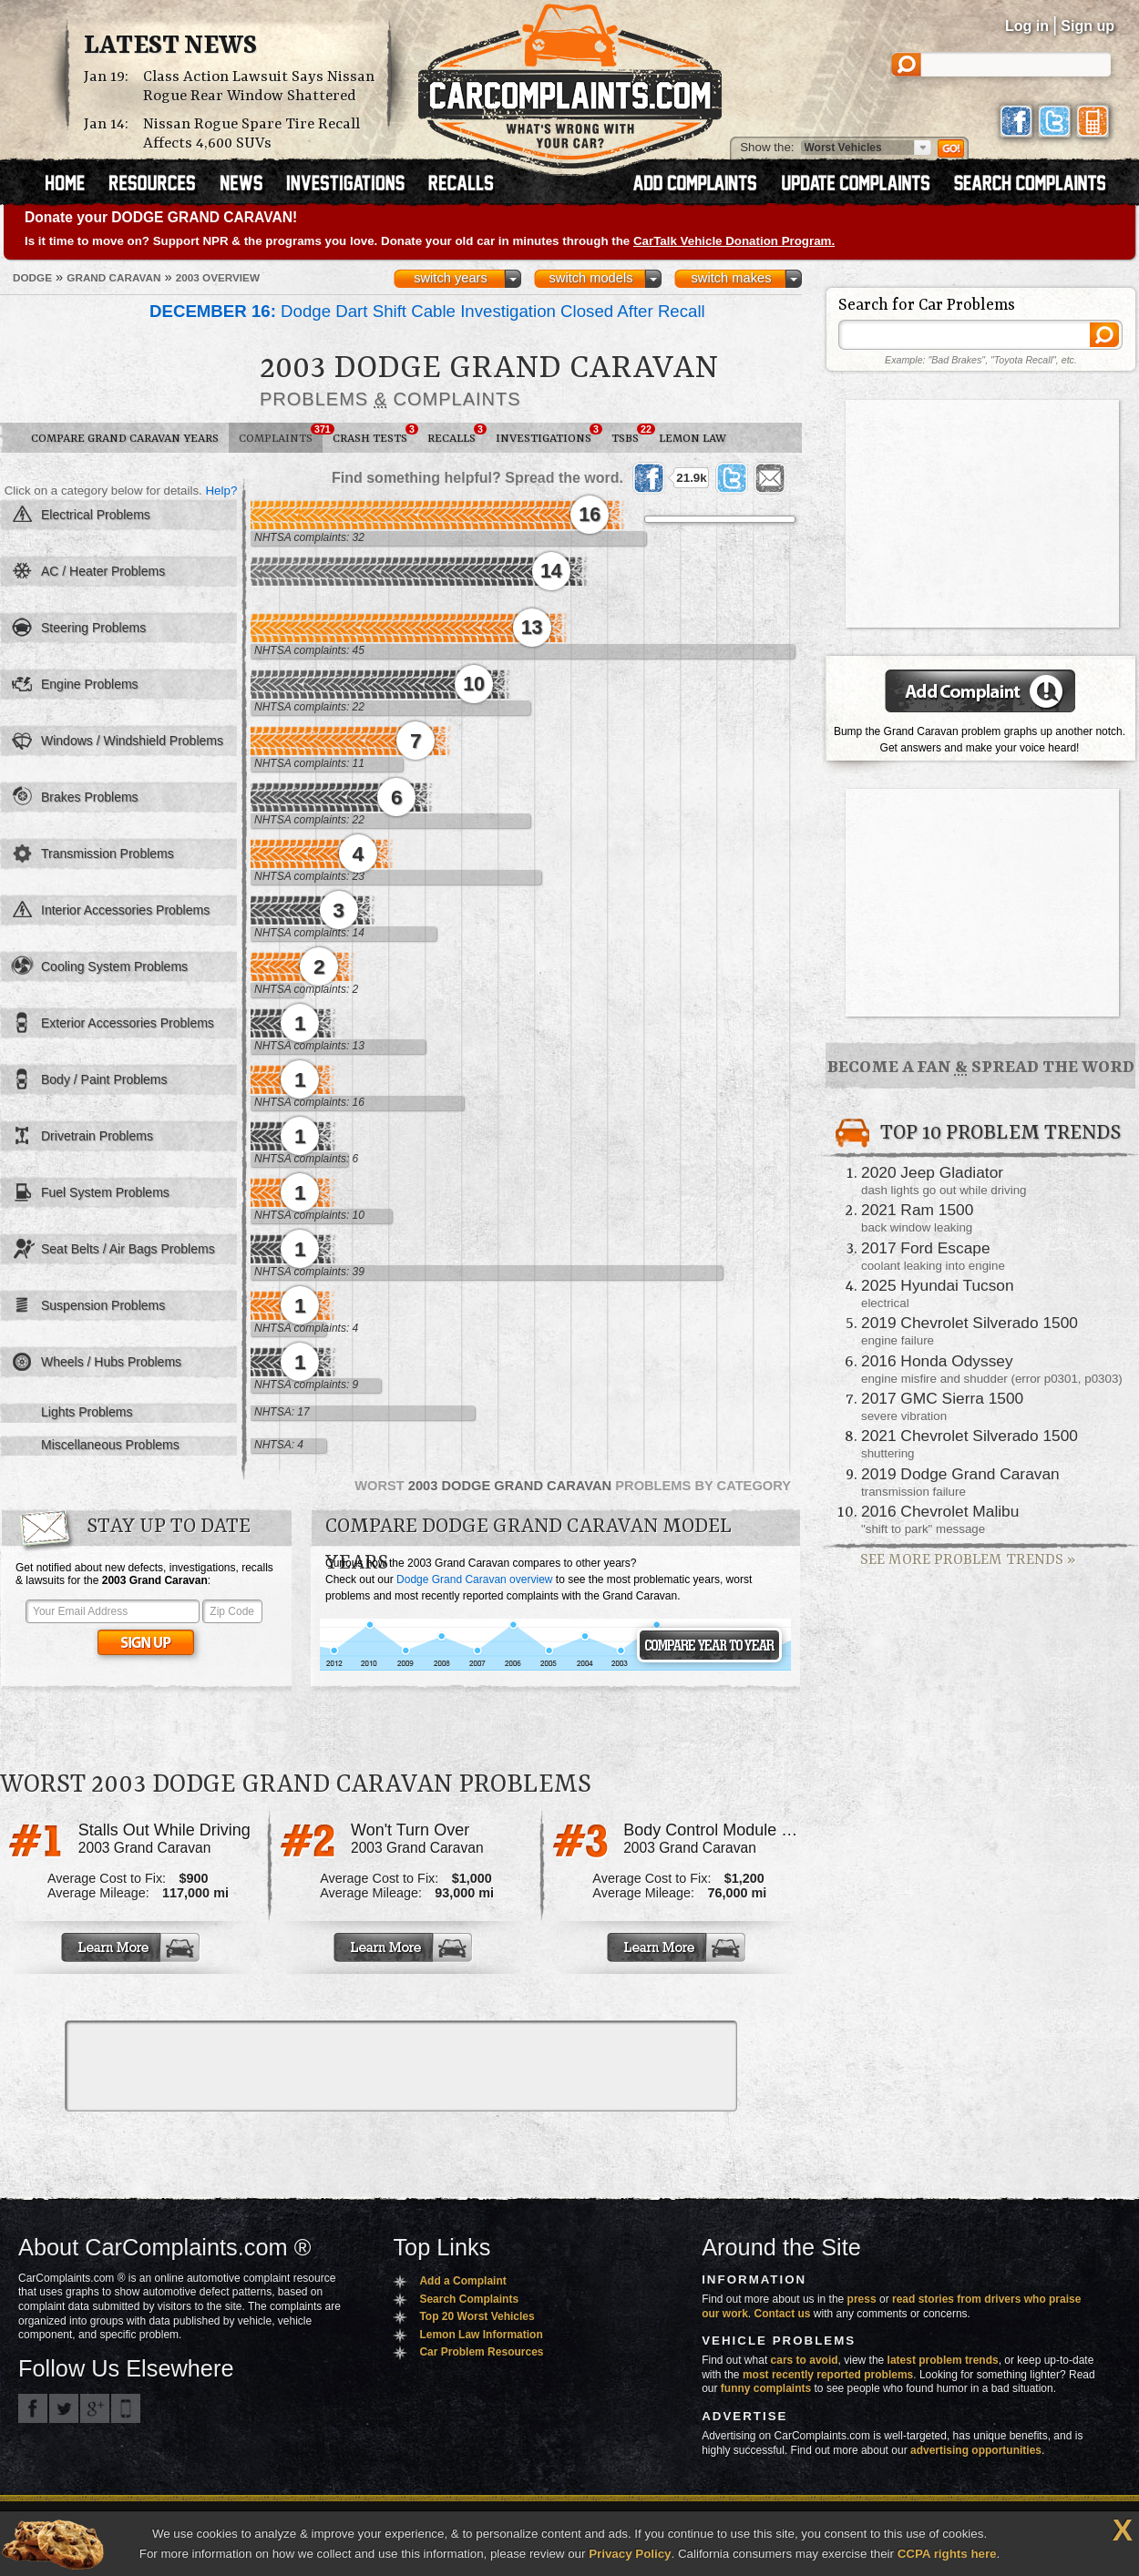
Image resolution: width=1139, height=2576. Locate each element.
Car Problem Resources (481, 2352)
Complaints (281, 434)
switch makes (732, 278)
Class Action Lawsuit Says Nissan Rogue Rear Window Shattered (259, 86)
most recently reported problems (828, 2374)
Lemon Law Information (480, 2334)
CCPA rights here (947, 2554)
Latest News (170, 46)
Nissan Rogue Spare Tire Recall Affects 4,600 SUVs (251, 134)
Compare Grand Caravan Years (125, 438)
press (862, 2299)
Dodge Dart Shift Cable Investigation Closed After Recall (427, 311)
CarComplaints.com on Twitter (63, 2408)
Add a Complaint (462, 2280)
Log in (1027, 26)
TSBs (630, 434)
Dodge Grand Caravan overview (474, 1579)
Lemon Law (692, 438)
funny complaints (766, 2388)
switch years (450, 278)
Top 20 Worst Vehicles (476, 2316)
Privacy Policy (630, 2554)
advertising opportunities (976, 2450)
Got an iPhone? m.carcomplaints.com (125, 2408)
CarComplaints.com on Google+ (94, 2408)
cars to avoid (804, 2360)
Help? (221, 490)
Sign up (1087, 26)
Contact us (782, 2313)
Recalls (456, 434)
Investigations (548, 434)
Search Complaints (468, 2299)
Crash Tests (375, 434)
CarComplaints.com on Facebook (32, 2408)
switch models (590, 278)
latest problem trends (943, 2360)
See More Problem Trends (967, 1560)
